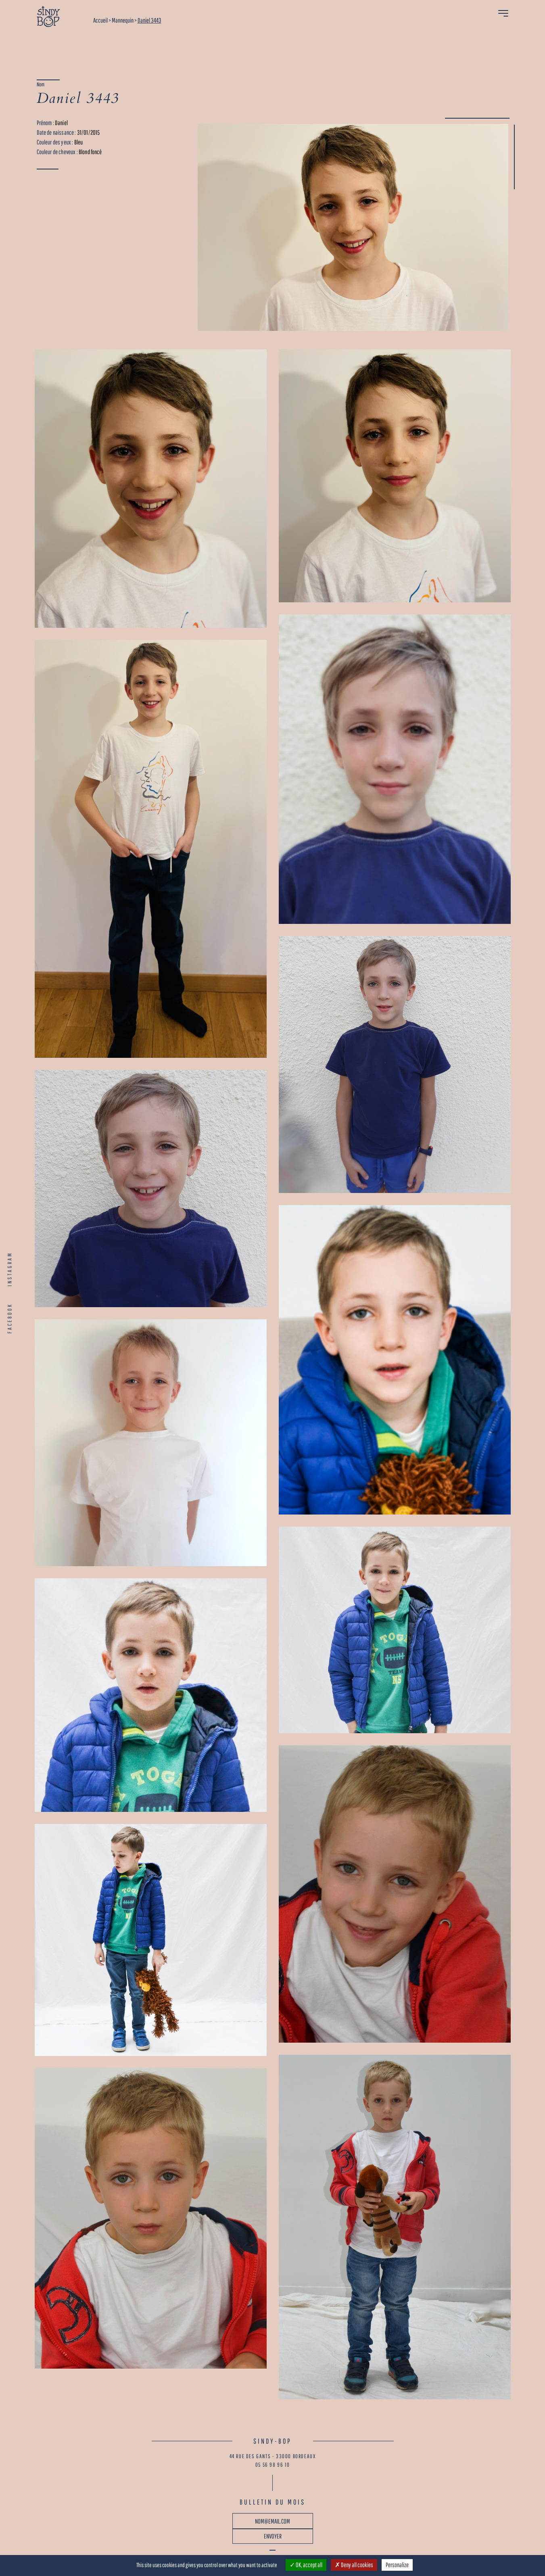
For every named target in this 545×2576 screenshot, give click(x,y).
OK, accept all (306, 2564)
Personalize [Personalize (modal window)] (397, 2564)
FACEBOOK (9, 1318)
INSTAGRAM (9, 1268)
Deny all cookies (354, 2564)
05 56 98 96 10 (272, 2464)
